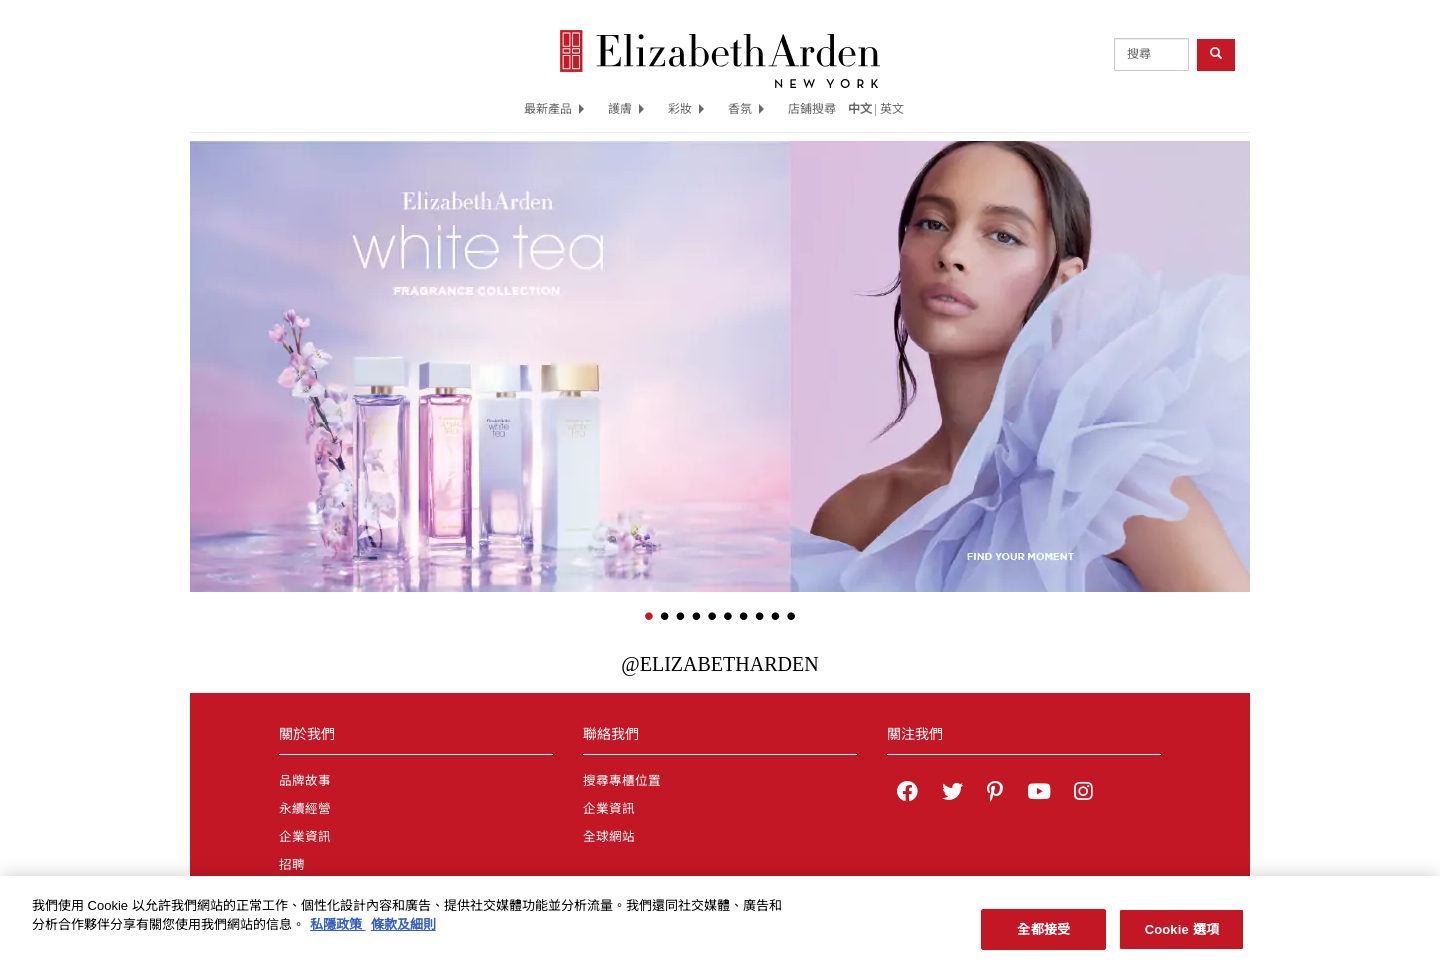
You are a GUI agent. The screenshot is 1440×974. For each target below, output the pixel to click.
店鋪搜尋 (812, 109)
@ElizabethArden (719, 664)
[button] (205, 337)
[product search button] (1216, 54)
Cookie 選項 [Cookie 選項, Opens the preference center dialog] (1182, 937)
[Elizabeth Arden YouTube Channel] (1039, 794)
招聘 (292, 865)
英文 (892, 109)
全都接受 (1043, 937)
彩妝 (686, 109)
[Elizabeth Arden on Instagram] (1083, 794)
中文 (860, 109)
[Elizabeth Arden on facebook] (907, 794)
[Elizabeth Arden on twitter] (952, 794)
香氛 (746, 109)
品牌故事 (305, 781)
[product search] (1151, 54)
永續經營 (305, 809)
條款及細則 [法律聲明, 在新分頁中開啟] (403, 932)
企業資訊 (305, 837)
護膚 (626, 109)
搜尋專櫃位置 (622, 781)
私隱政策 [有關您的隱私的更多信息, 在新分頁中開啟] (338, 932)
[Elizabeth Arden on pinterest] (995, 794)
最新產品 (554, 109)
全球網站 (609, 837)
